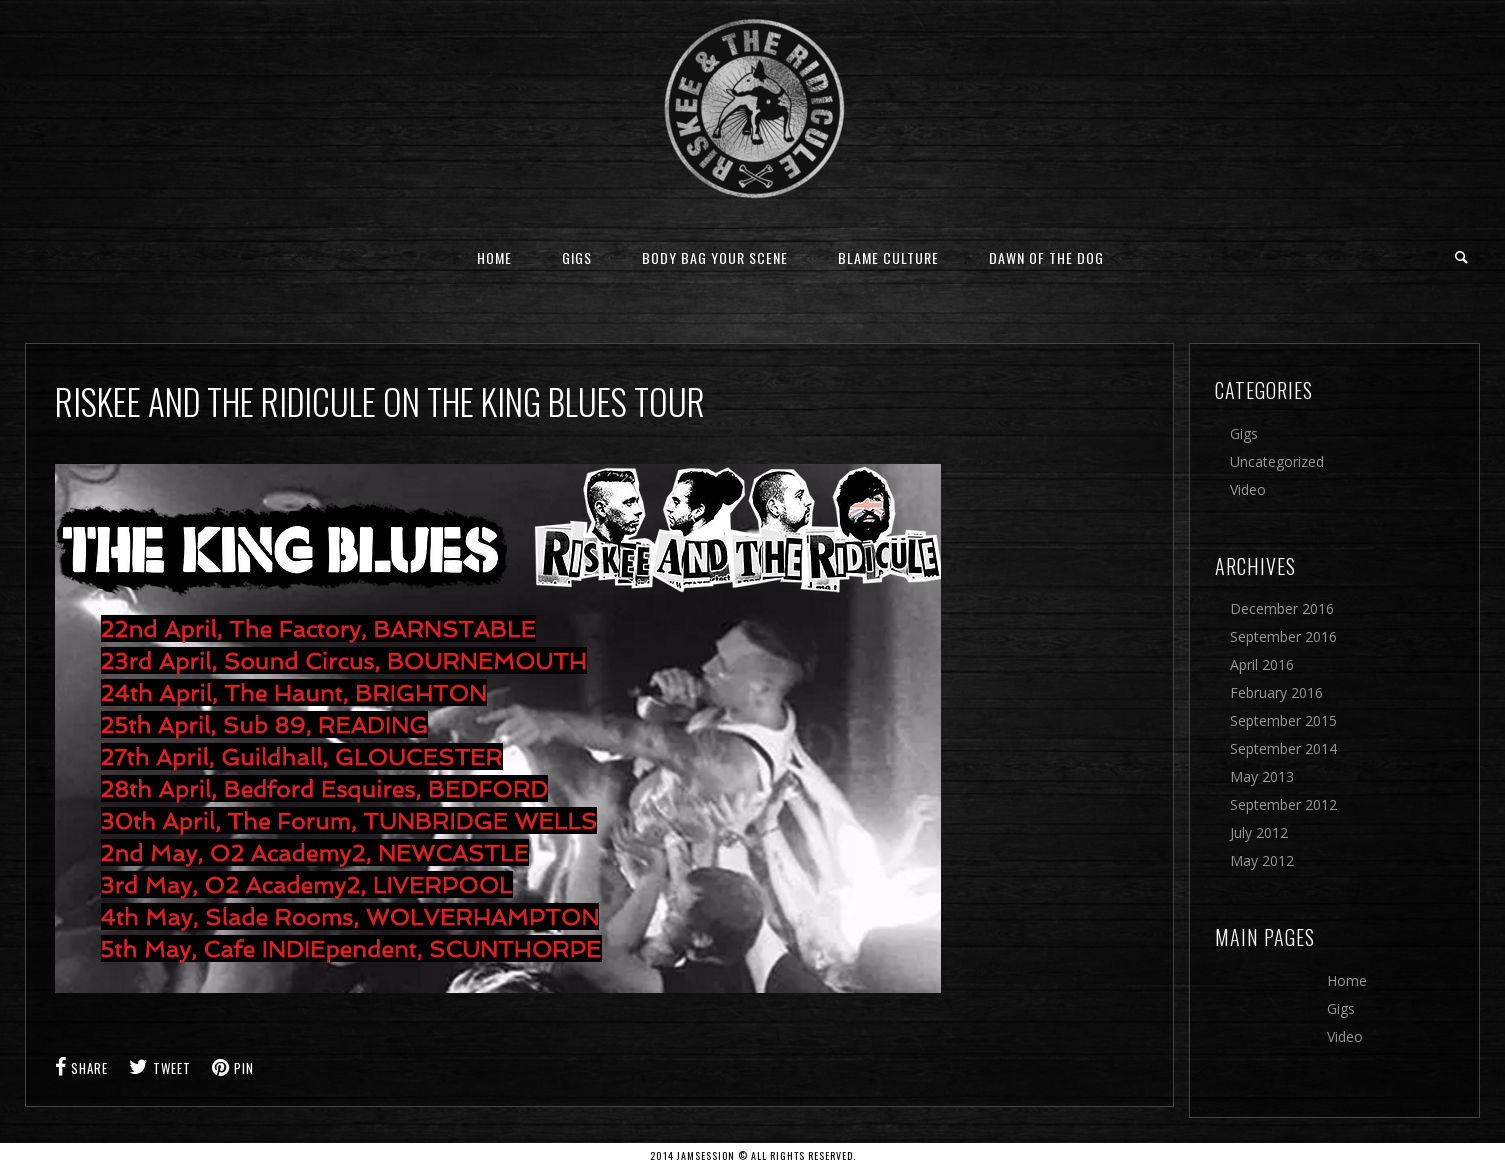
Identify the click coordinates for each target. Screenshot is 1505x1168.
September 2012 (1283, 804)
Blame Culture (888, 257)
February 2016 (1276, 692)
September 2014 (1283, 748)
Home (494, 257)
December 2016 (1282, 608)
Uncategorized (1277, 461)
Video (1248, 489)
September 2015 (1283, 720)
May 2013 (1262, 776)
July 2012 (1259, 832)
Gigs (577, 257)
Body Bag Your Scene (715, 257)
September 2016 (1283, 636)
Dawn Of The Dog (1046, 257)
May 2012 (1262, 860)
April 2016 (1262, 664)
